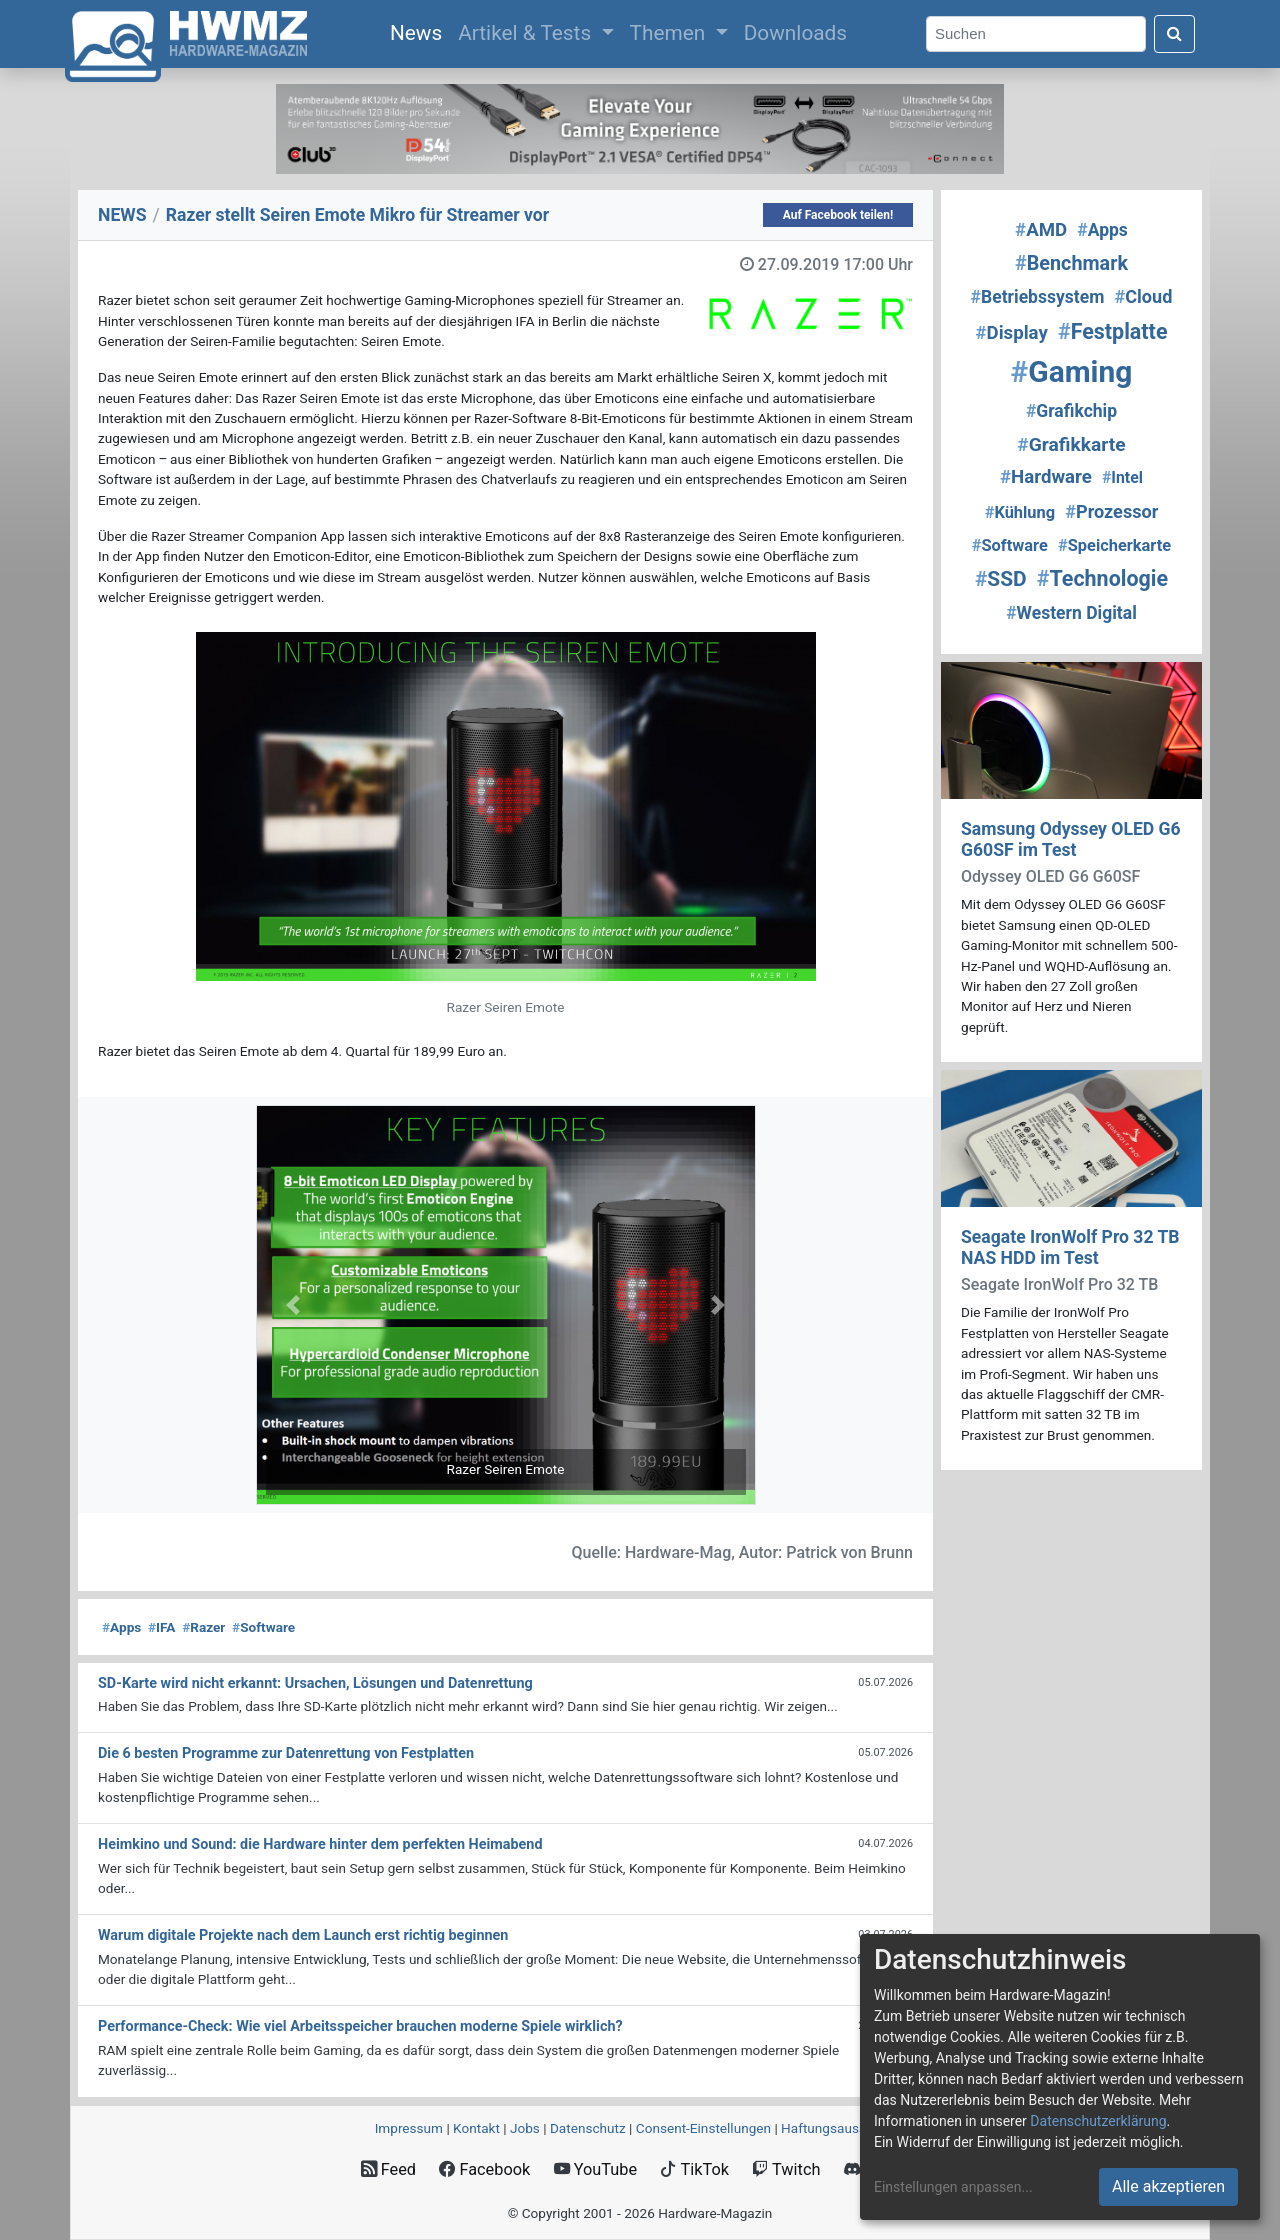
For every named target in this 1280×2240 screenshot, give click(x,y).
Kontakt (476, 2128)
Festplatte (1113, 331)
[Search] (1036, 34)
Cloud (1144, 296)
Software (263, 1627)
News (420, 31)
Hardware (1046, 477)
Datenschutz (588, 2128)
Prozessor (1111, 511)
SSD (1001, 579)
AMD (1041, 230)
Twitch (786, 2169)
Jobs (525, 2128)
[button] (293, 1305)
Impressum (409, 2128)
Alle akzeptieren (1168, 2186)
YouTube (595, 2169)
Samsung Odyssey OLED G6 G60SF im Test (1071, 839)
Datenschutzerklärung (1098, 2121)
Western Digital (1071, 613)
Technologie (1102, 578)
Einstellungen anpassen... (953, 2187)
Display (1012, 333)
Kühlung (1020, 512)
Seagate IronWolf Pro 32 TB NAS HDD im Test (1070, 1247)
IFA (161, 1627)
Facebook (484, 2169)
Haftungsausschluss (843, 2128)
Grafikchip (1071, 411)
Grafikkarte (1071, 444)
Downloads (795, 33)
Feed (388, 2169)
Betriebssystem (1038, 297)
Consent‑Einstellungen (703, 2128)
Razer (203, 1627)
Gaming (1072, 371)
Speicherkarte (1114, 545)
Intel (1122, 477)
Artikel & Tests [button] (527, 33)
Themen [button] (670, 33)
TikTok (694, 2169)
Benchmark (1071, 263)
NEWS (122, 215)
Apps (121, 1627)
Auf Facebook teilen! (838, 215)
